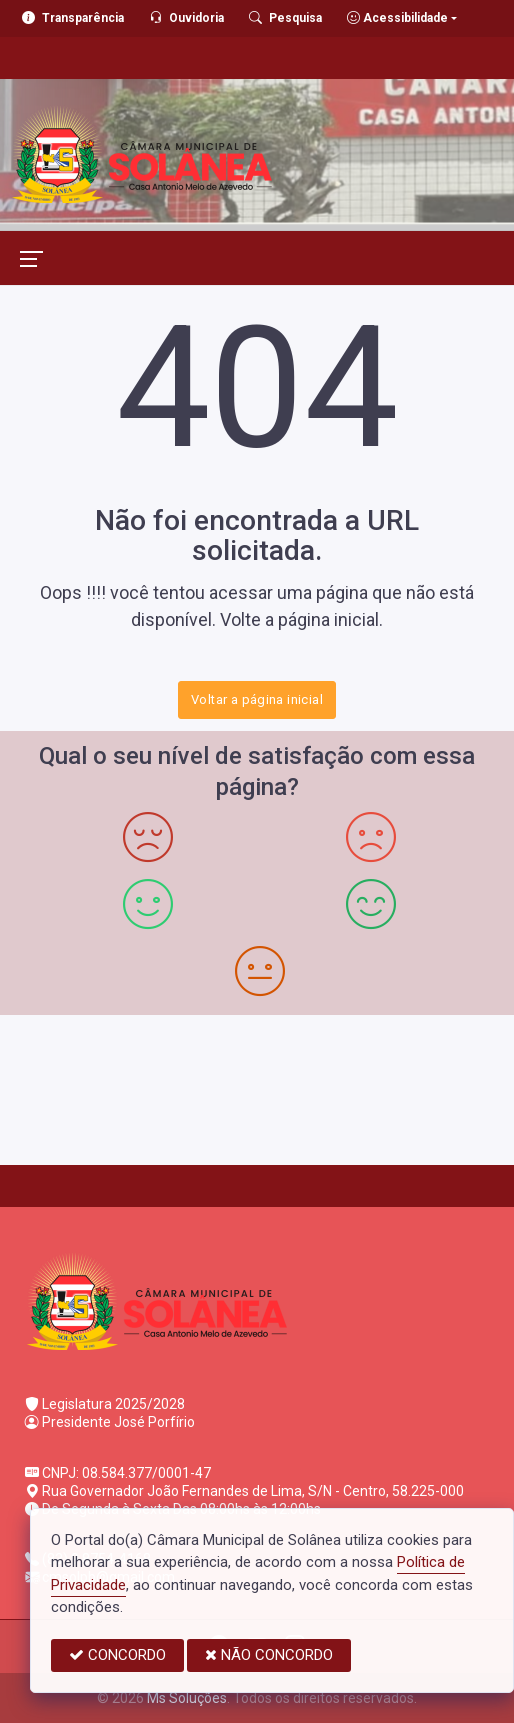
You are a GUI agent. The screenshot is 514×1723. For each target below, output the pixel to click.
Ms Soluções (187, 1698)
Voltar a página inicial (257, 699)
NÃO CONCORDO (269, 1655)
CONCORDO (117, 1655)
